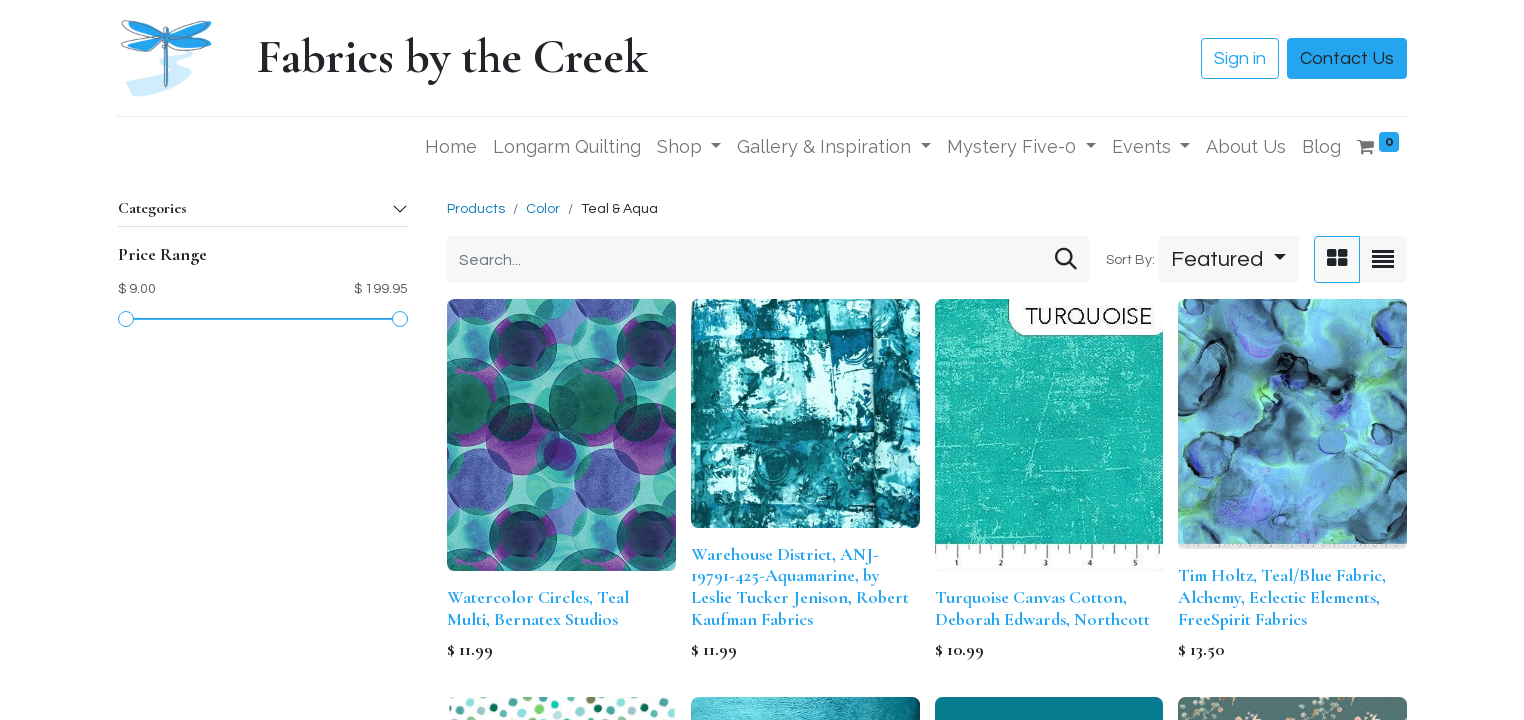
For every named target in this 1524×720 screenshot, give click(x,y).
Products (476, 209)
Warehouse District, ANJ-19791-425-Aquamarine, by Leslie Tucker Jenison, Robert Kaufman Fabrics (800, 586)
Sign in (1240, 58)
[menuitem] (451, 146)
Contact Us (1347, 58)
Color (543, 209)
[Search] (1066, 259)
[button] (1228, 259)
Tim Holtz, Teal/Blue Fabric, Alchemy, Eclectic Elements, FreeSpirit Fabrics (1282, 596)
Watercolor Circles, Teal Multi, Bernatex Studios (538, 608)
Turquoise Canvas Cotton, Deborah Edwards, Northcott (1042, 608)
